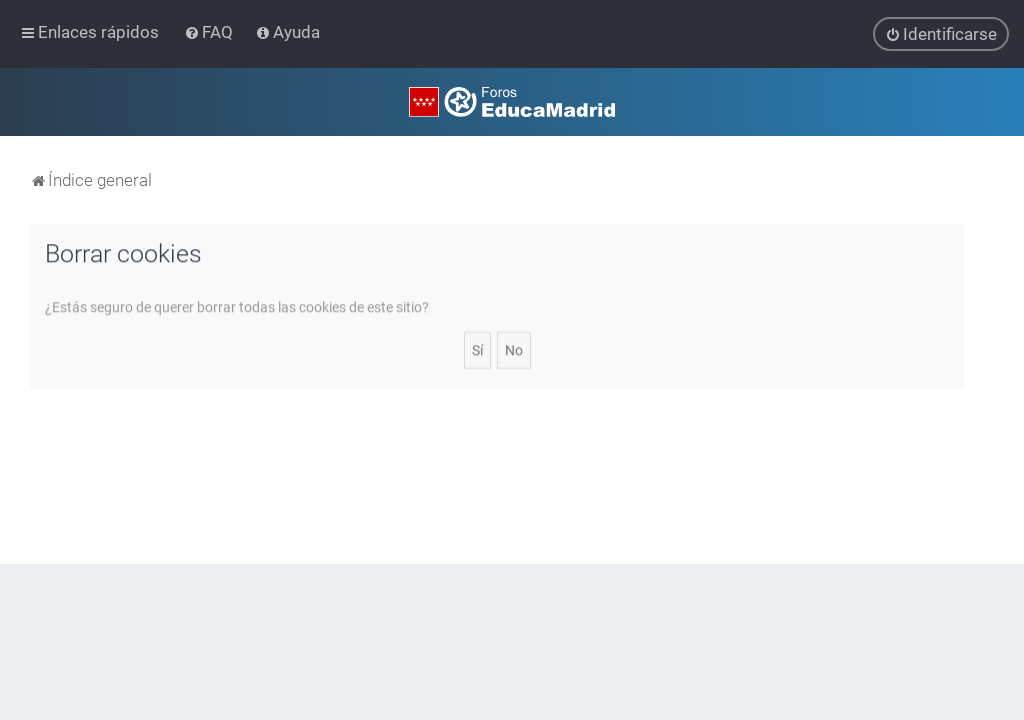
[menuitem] (210, 32)
